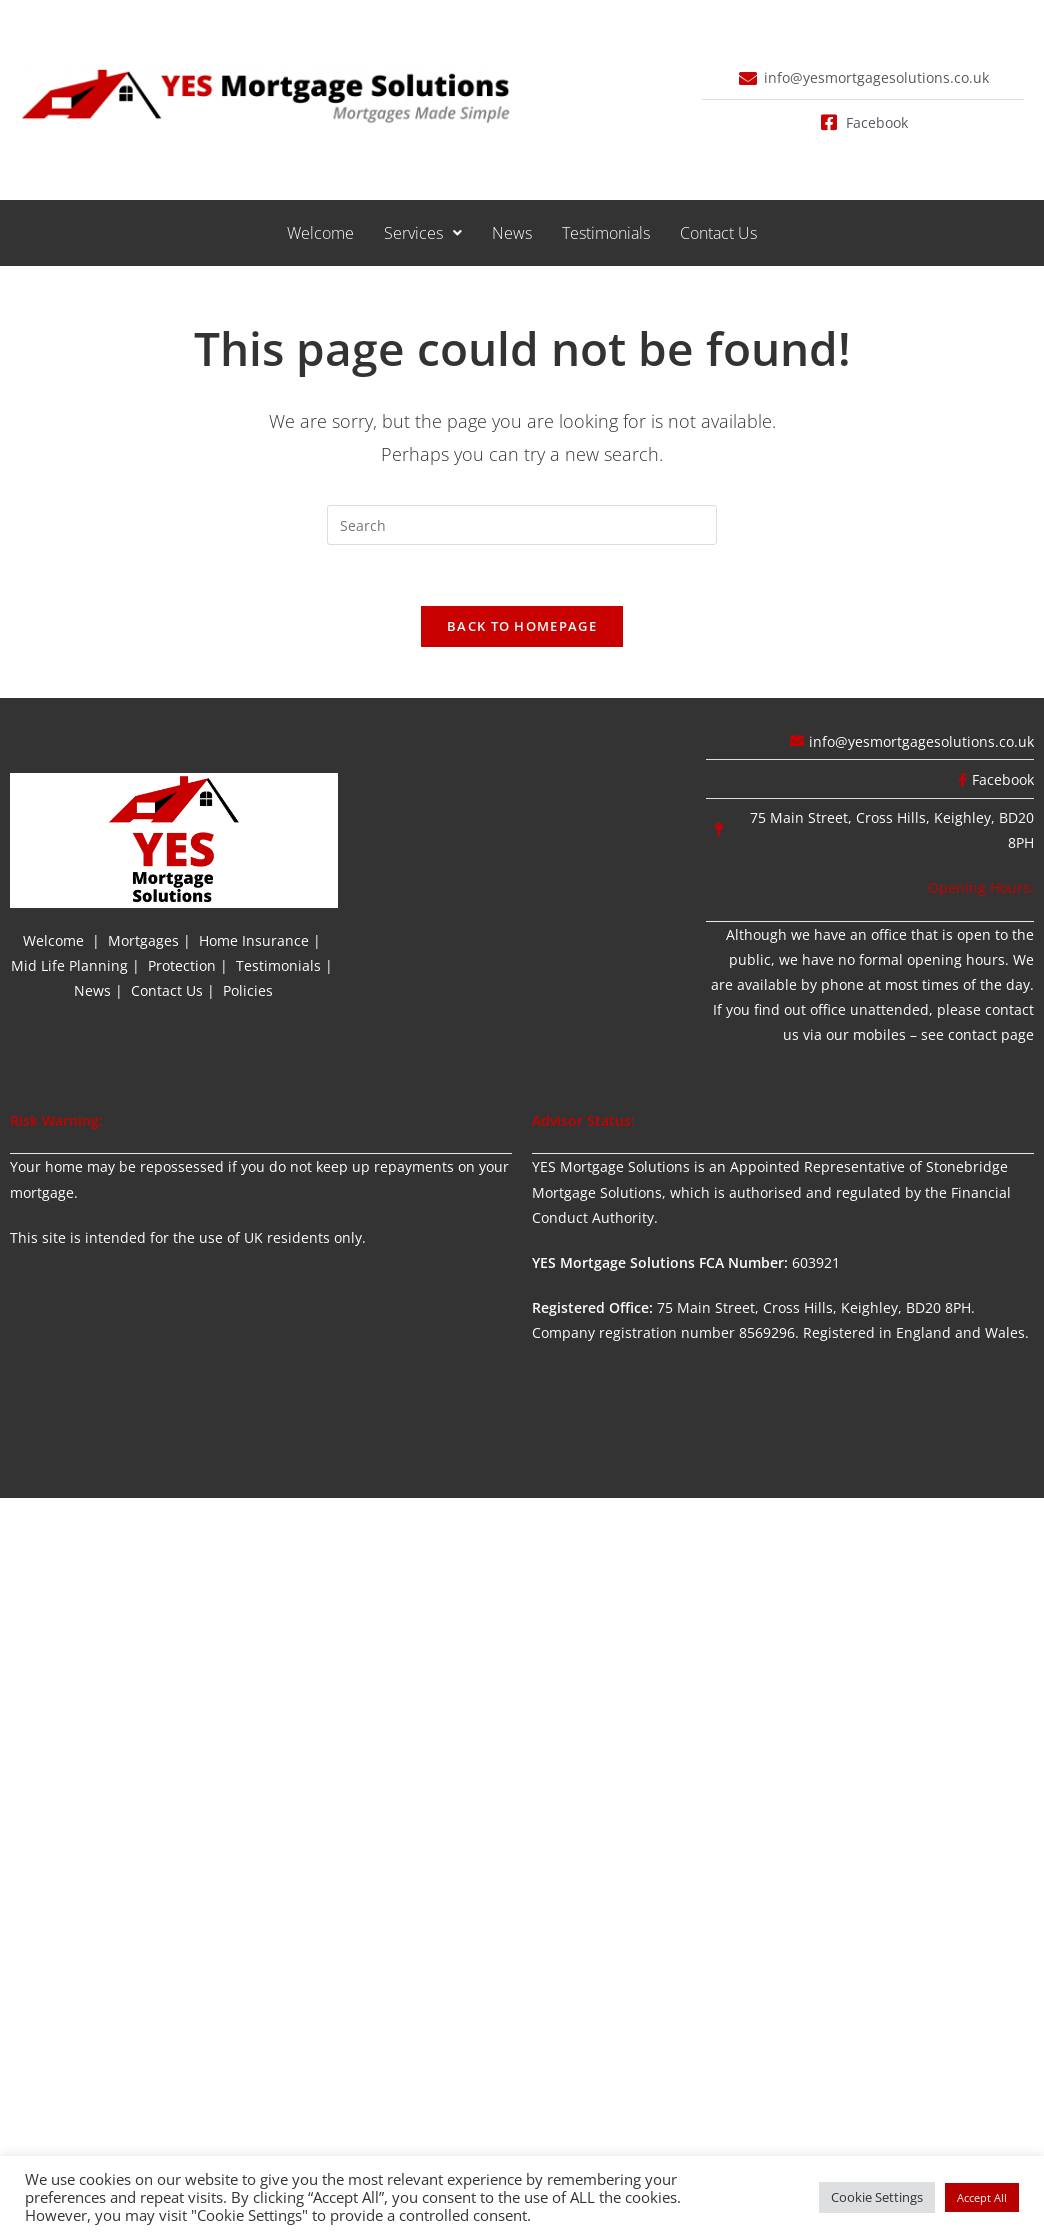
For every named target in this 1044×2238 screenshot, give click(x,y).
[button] (423, 233)
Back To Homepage (522, 626)
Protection (182, 965)
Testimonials (606, 233)
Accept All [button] (982, 2197)
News (512, 233)
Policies (248, 990)
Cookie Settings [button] (877, 2197)
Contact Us (718, 233)
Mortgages (143, 940)
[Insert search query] (522, 525)
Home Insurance (254, 940)
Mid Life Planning (69, 965)
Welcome (320, 233)
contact (972, 1034)
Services (423, 233)
